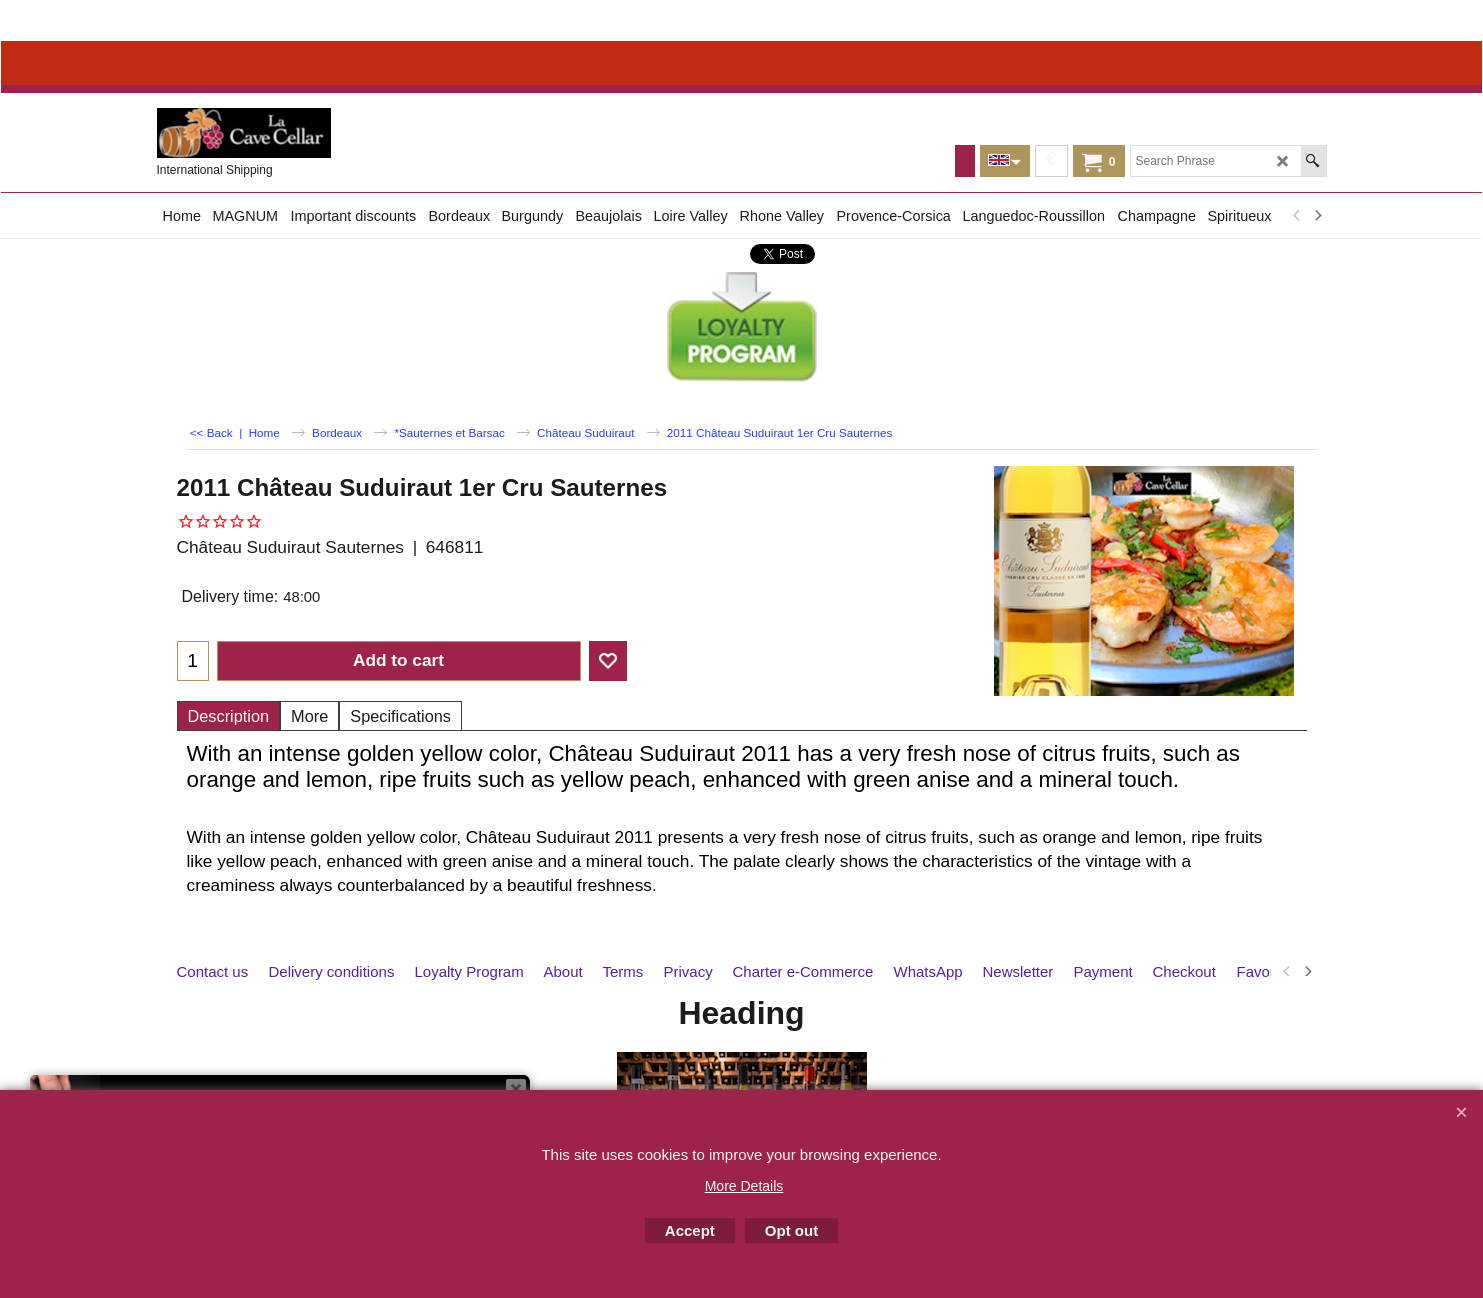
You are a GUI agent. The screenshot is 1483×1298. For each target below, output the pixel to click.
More (309, 716)
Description (229, 716)
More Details (744, 1186)
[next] (1318, 216)
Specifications (400, 716)
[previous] (1298, 216)
